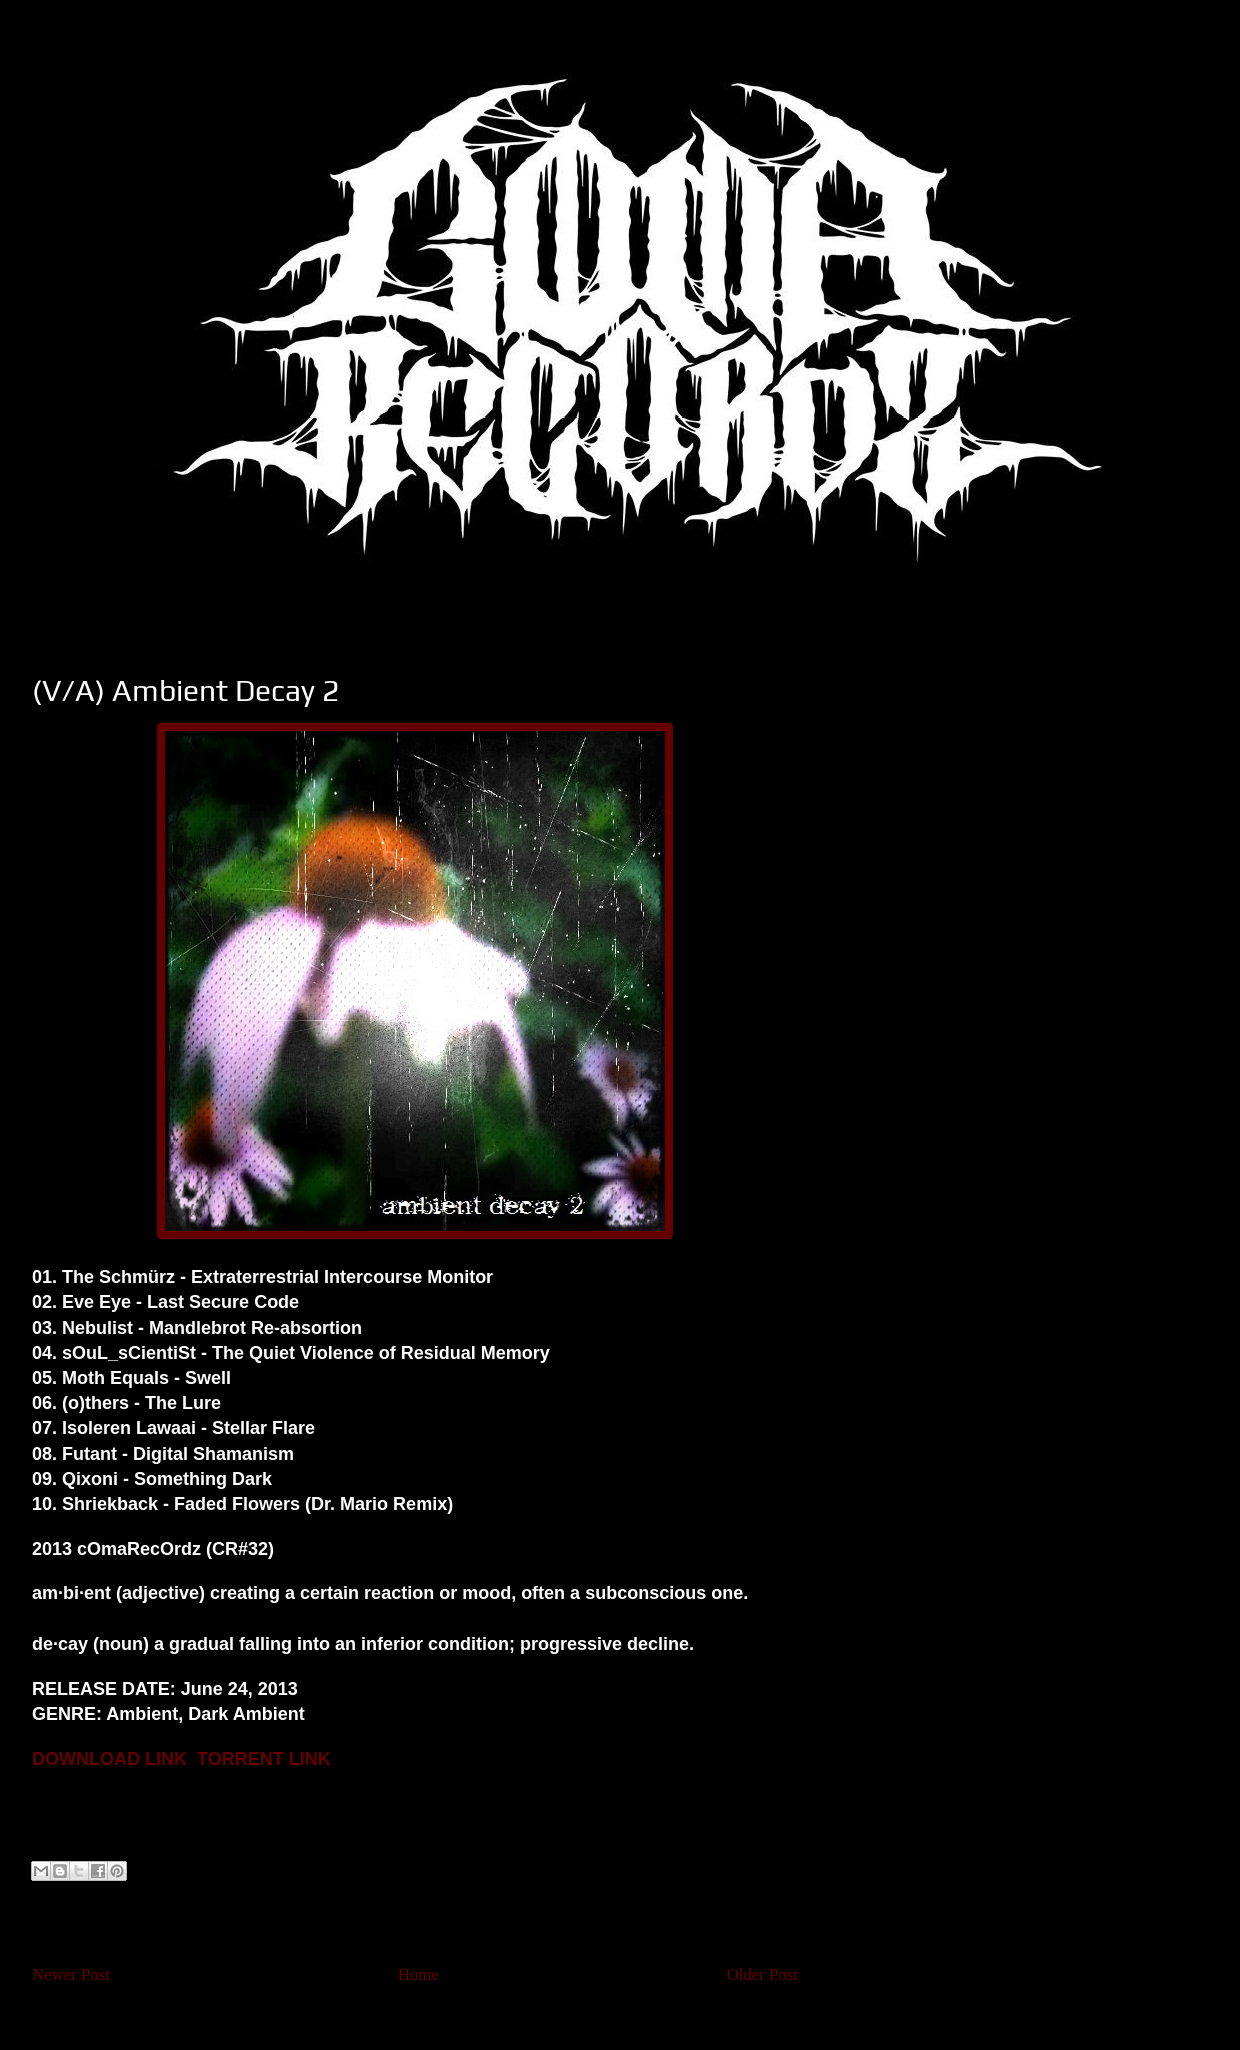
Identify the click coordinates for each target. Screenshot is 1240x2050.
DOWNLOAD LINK (109, 1759)
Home (418, 1974)
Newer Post (71, 1974)
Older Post (762, 1974)
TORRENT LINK (264, 1759)
